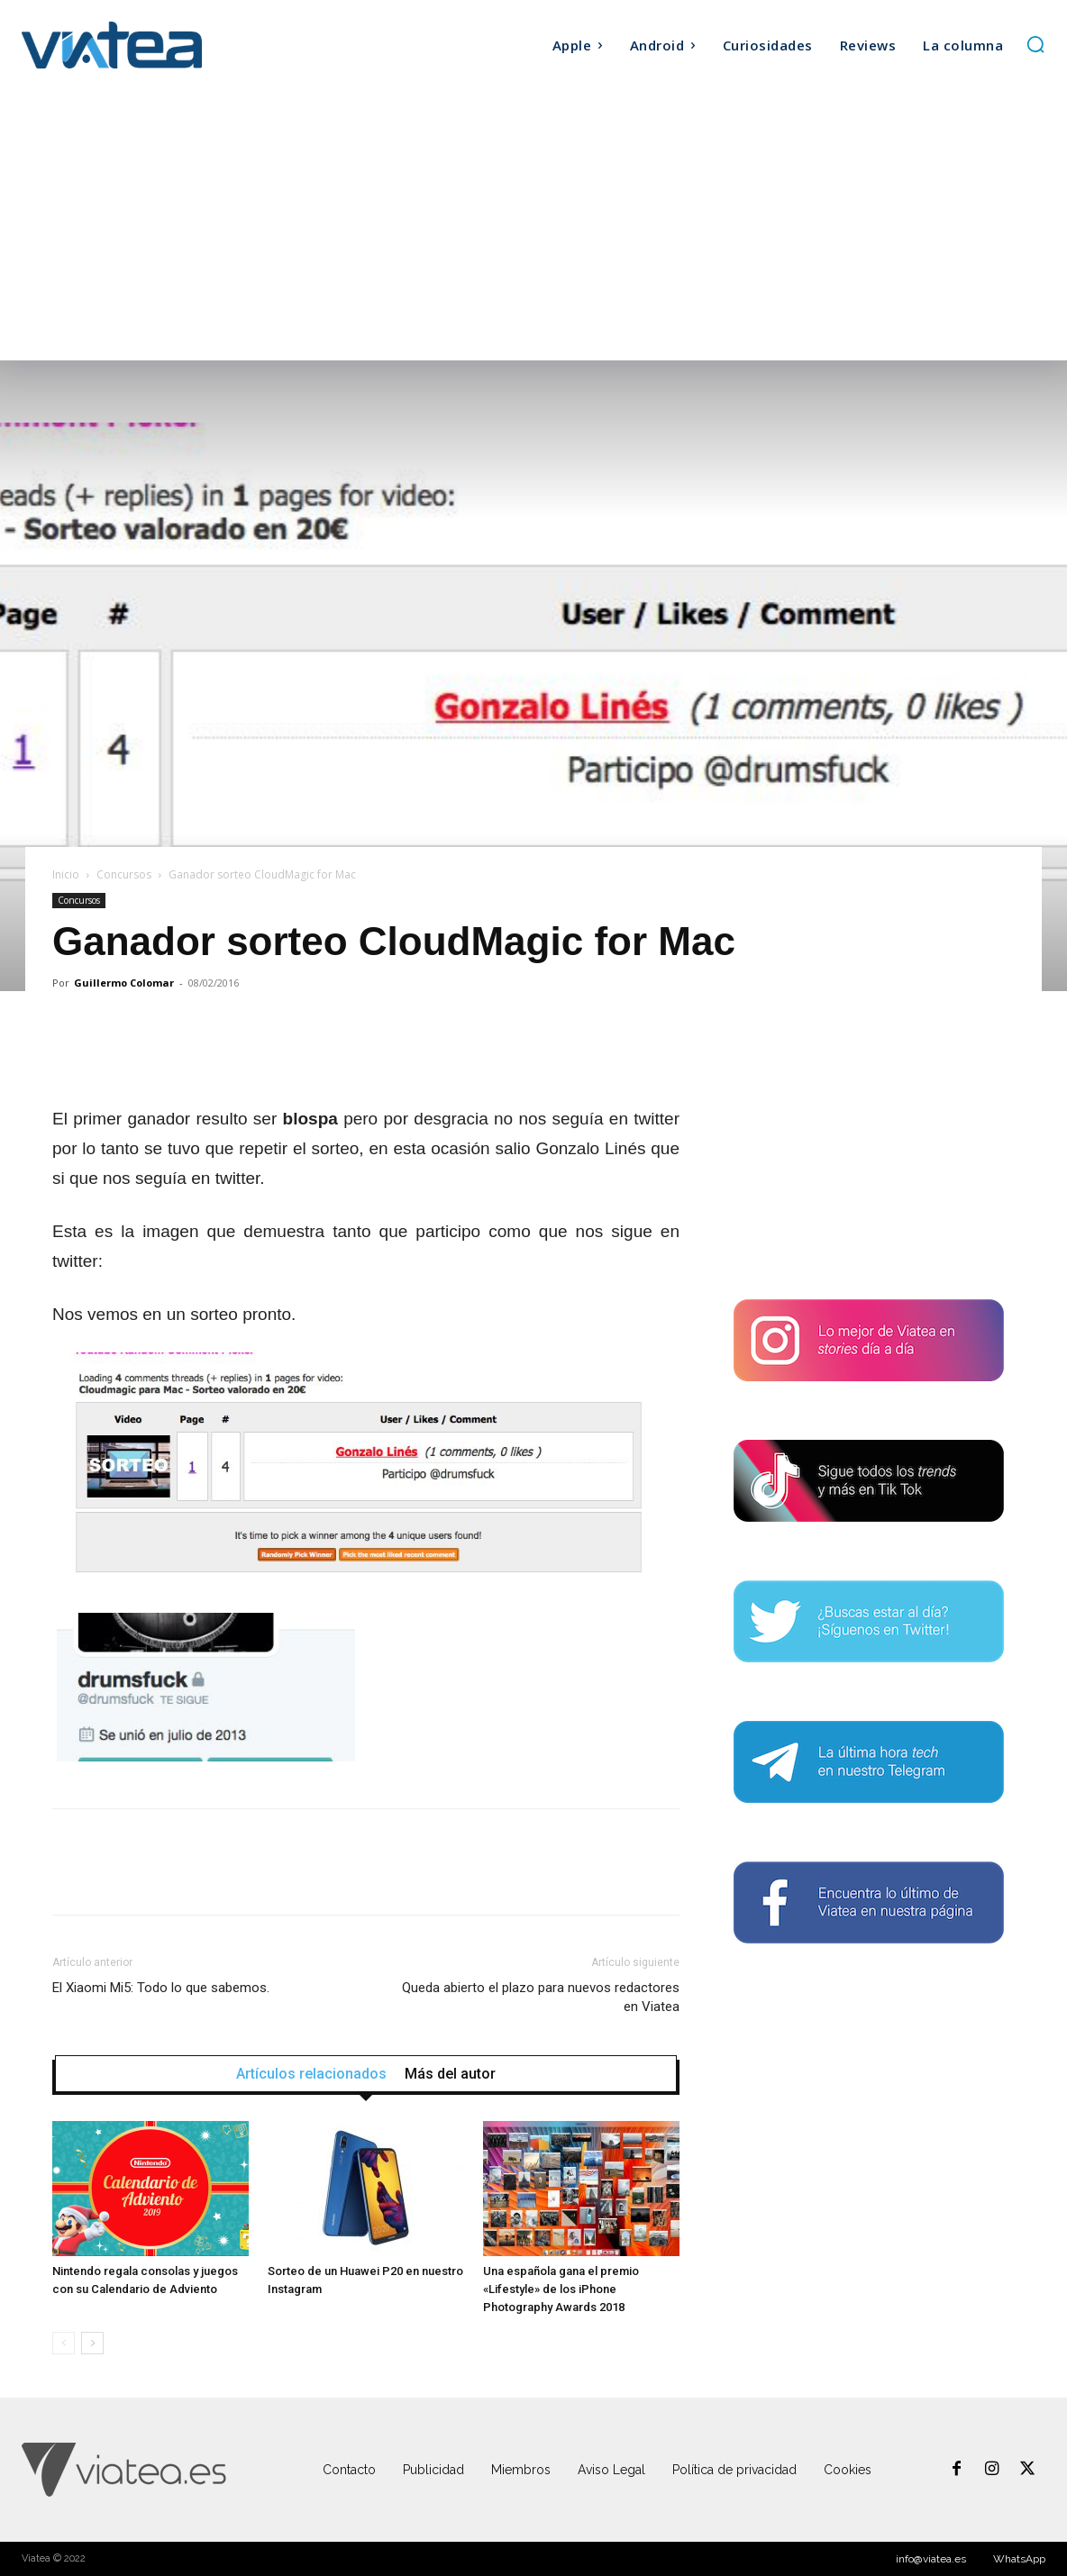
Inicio (65, 874)
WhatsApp (1019, 2559)
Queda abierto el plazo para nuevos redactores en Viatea (540, 1997)
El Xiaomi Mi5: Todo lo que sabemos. (160, 1988)
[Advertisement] (533, 225)
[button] (1035, 44)
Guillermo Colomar (124, 982)
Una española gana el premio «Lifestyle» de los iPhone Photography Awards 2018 (561, 2289)
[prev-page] (63, 2343)
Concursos (123, 874)
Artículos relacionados (311, 2074)
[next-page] (92, 2343)
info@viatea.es (931, 2559)
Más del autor (450, 2074)
